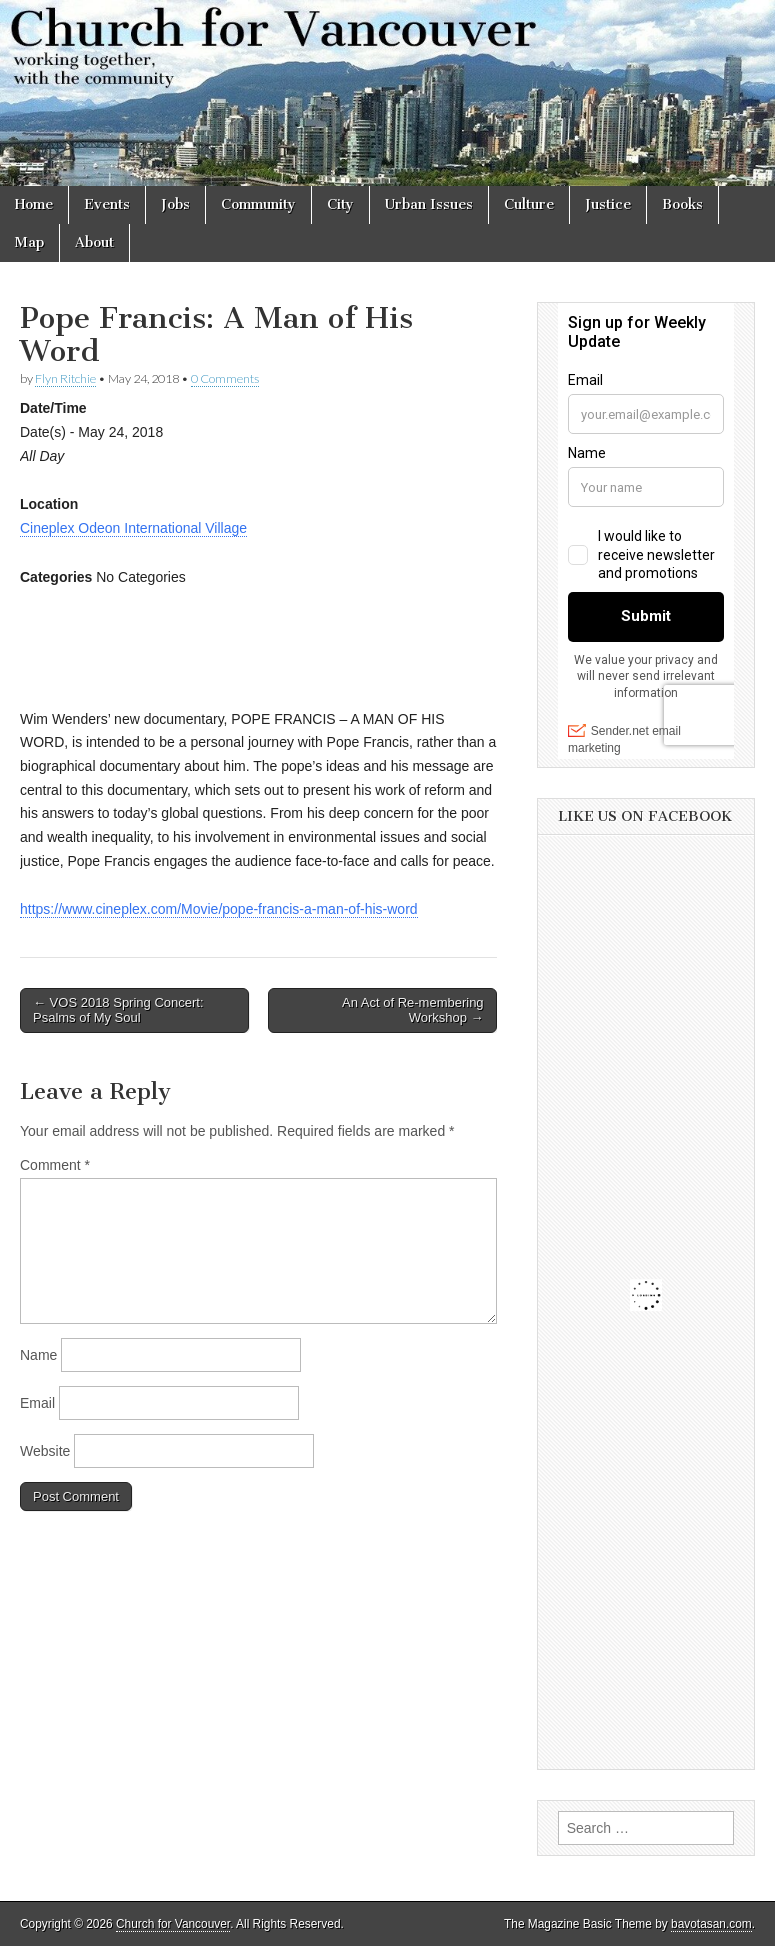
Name (38, 1355)
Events (107, 204)
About (94, 242)
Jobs (175, 204)
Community (258, 204)
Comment (55, 1165)
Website (45, 1451)
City (340, 204)
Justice (608, 204)
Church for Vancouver (173, 1924)
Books (682, 204)
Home (34, 204)
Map (29, 242)
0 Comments (225, 378)
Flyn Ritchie (65, 378)
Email (37, 1403)
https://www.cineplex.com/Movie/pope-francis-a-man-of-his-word (219, 909)
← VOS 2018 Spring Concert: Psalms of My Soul (118, 1010)
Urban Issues (429, 204)
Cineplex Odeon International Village (133, 528)
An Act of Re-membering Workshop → (413, 1010)
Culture (529, 204)
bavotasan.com (711, 1924)
